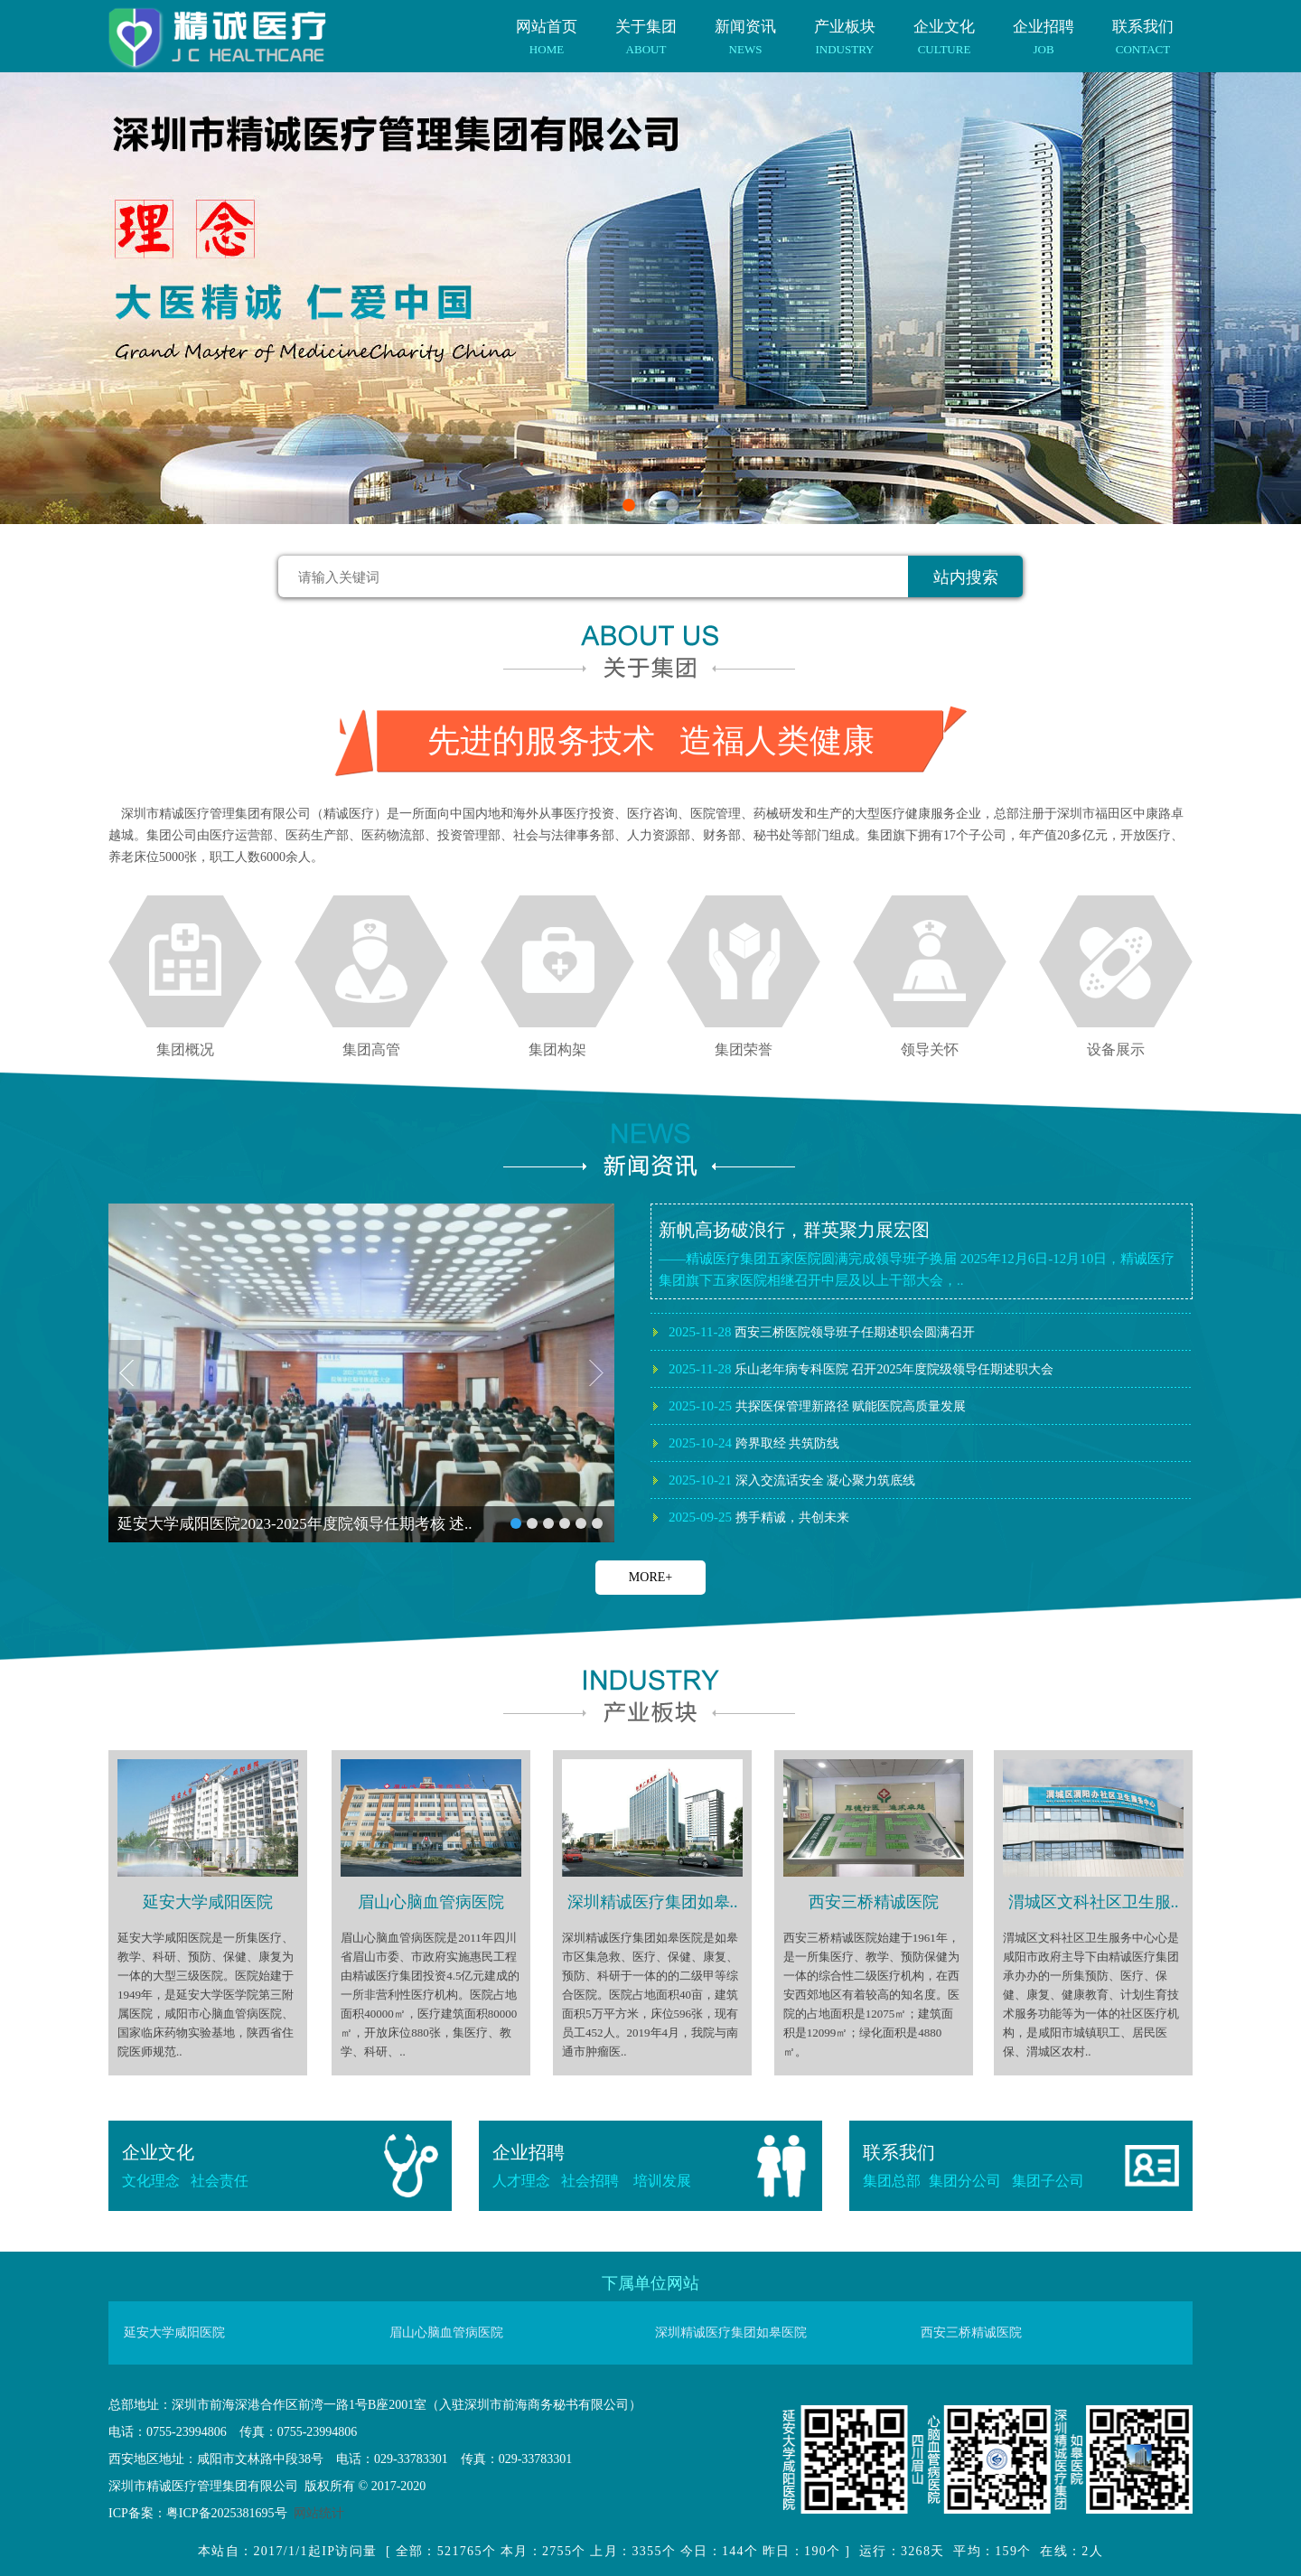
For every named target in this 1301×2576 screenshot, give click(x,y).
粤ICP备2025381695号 (226, 2513)
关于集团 (646, 28)
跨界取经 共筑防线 (754, 1477)
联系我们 (1143, 28)
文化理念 (151, 2180)
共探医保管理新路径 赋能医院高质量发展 (817, 1440)
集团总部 (892, 2180)
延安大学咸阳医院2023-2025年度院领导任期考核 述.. (294, 1523)
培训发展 (662, 2180)
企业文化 (944, 28)
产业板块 (844, 28)
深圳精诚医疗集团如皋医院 (731, 2332)
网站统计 (319, 2513)
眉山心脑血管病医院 (446, 2332)
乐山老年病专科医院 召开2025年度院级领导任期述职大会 (861, 1403)
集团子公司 (1048, 2180)
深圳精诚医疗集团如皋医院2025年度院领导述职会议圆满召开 (872, 1329)
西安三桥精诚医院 (971, 2332)
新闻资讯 (745, 28)
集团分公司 (970, 2180)
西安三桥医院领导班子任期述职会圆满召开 (822, 1366)
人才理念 (521, 2180)
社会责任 (219, 2180)
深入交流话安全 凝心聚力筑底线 (792, 1514)
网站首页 (546, 28)
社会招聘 (597, 2180)
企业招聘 (1043, 28)
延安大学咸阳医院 (174, 2332)
